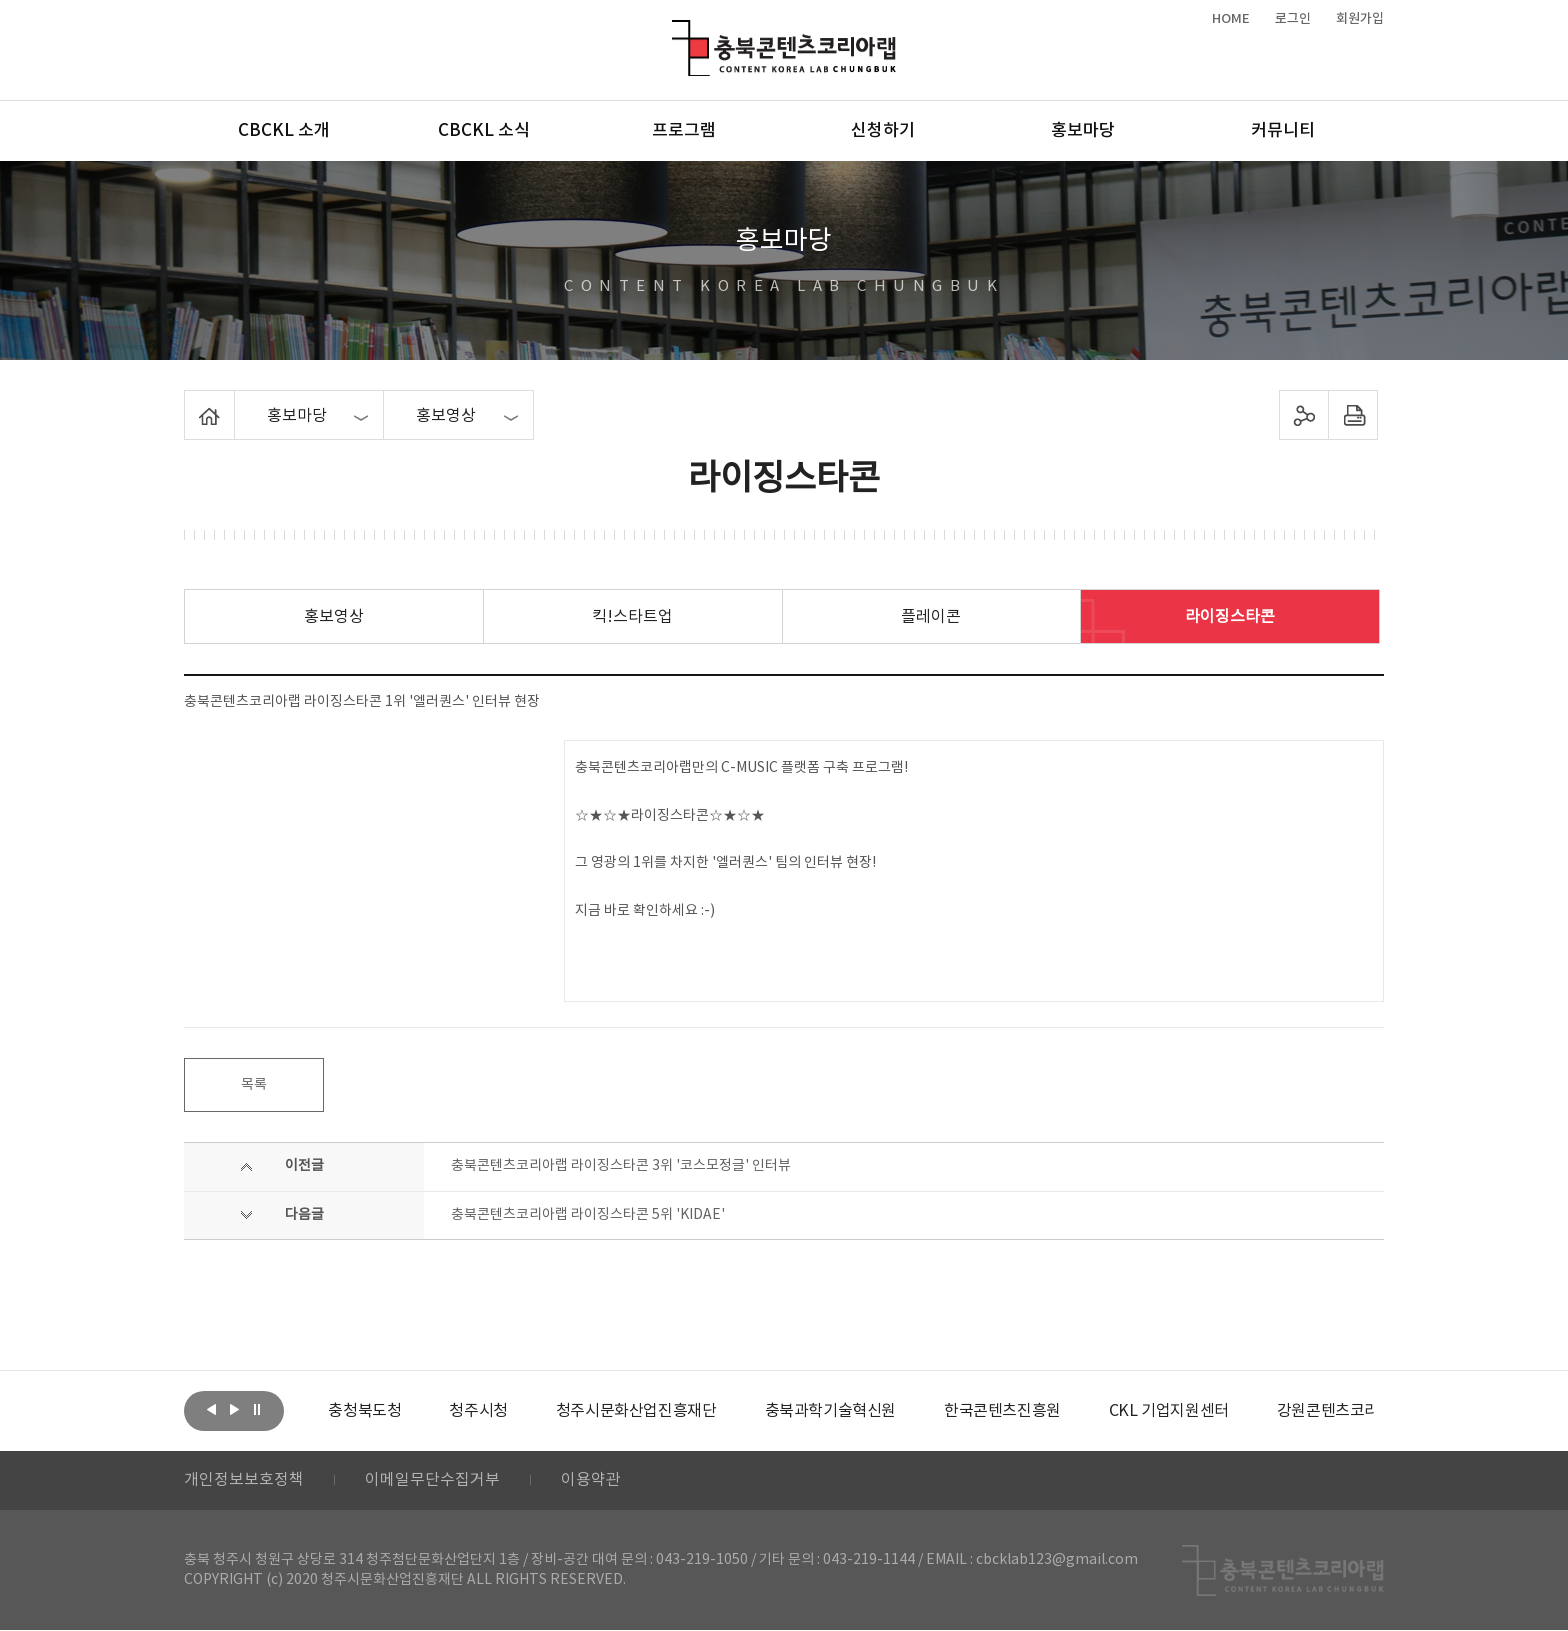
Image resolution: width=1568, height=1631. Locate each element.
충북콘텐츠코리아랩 (676, 31)
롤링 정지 (257, 1409)
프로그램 (684, 131)
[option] (364, 1411)
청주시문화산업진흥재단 (636, 1411)
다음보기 (234, 1409)
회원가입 (1360, 19)
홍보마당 (1083, 131)
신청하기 (883, 131)
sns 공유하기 (1304, 415)
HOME (1231, 19)
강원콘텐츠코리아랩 (1341, 1411)
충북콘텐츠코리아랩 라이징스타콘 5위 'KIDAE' (588, 1215)
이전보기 (211, 1409)
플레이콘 (931, 617)
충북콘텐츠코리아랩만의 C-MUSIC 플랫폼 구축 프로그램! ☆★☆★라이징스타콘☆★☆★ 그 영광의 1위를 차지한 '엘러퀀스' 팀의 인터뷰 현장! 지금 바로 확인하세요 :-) (741, 839)
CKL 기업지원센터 (1168, 1411)
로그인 (1293, 19)
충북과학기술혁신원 (829, 1411)
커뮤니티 (1283, 131)
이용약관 (591, 1481)
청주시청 (478, 1411)
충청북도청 (364, 1411)
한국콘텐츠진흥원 (1002, 1411)
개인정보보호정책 (244, 1481)
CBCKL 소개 (284, 131)
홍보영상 (334, 617)
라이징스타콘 (1230, 617)
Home (189, 402)
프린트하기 (1353, 415)
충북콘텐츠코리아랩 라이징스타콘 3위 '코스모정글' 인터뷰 (621, 1166)
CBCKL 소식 (484, 131)
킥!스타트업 (632, 617)
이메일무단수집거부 (432, 1481)
